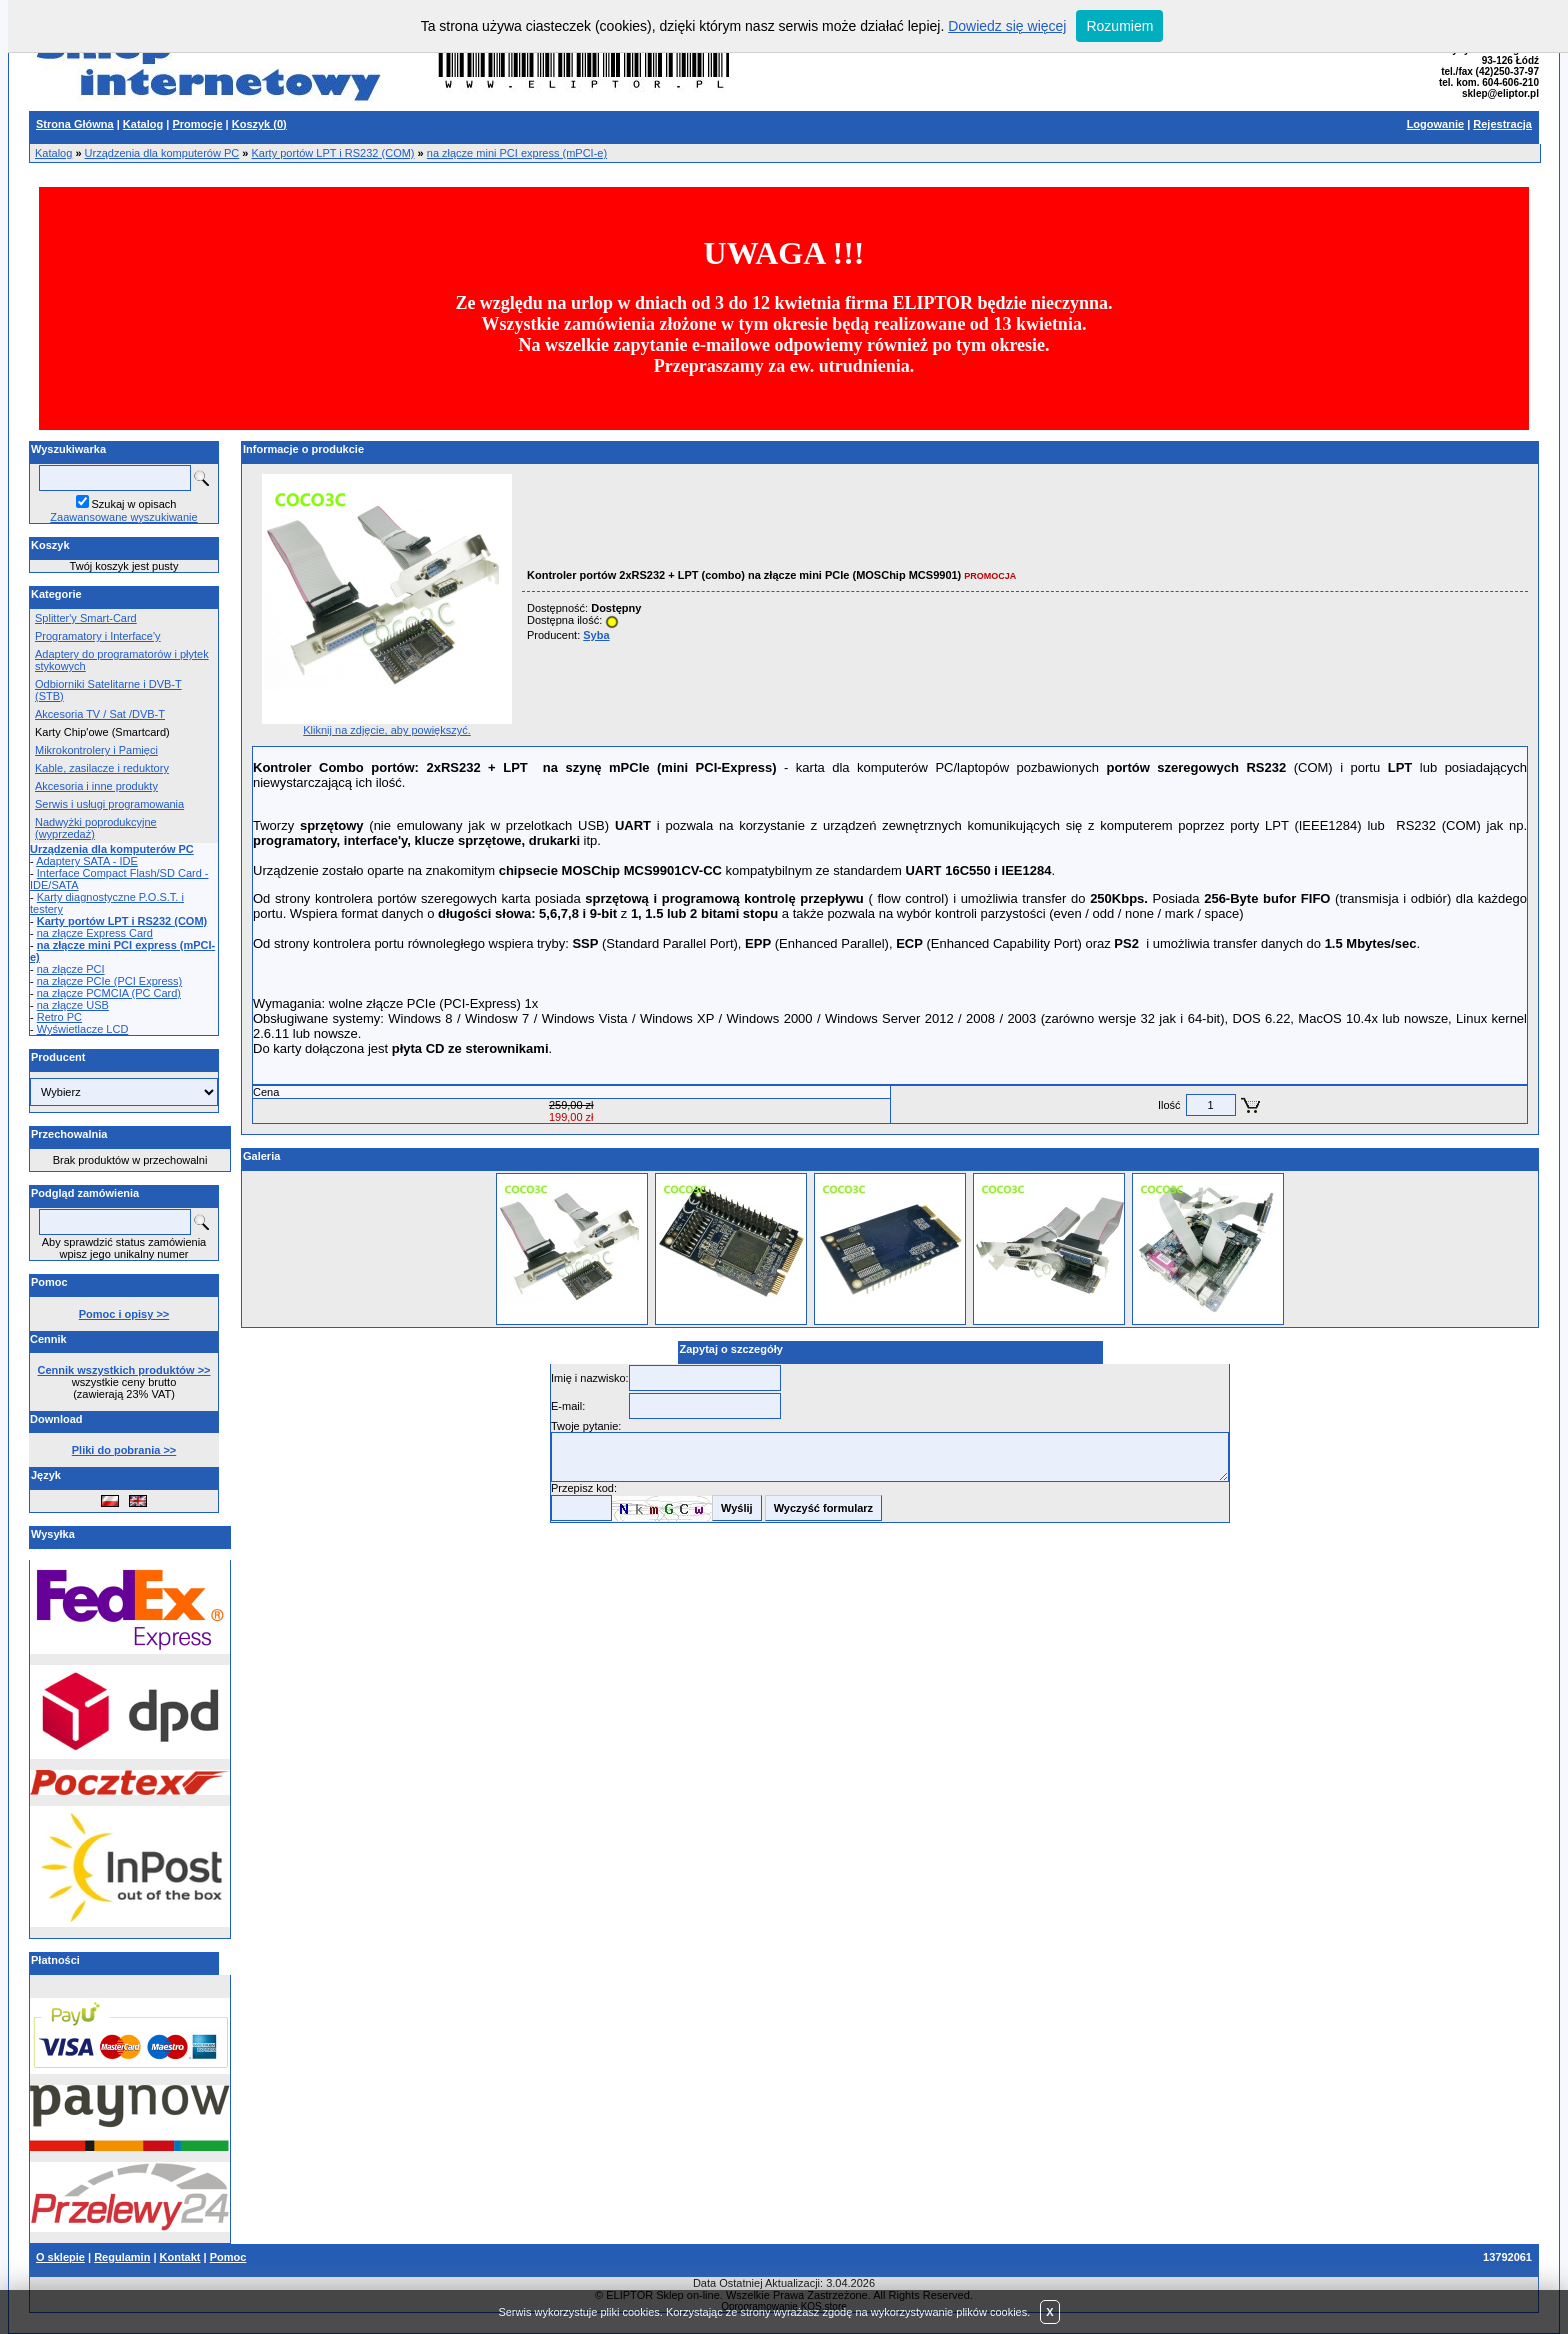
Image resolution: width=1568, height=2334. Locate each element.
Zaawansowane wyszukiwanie (123, 517)
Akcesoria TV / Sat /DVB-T (100, 714)
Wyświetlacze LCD (83, 1029)
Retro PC (59, 1017)
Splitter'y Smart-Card (86, 618)
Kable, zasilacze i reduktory (102, 768)
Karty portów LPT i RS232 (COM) (333, 153)
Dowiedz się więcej (1007, 26)
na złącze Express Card (95, 933)
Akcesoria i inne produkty (96, 786)
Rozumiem (1119, 26)
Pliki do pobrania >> (124, 1450)
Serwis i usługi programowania (109, 804)
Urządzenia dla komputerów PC (162, 153)
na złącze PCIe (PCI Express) (110, 981)
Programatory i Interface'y (98, 636)
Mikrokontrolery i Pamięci (96, 750)
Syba (596, 635)
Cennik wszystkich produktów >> (124, 1370)
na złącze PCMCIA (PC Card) (109, 993)
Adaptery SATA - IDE (87, 861)
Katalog (53, 153)
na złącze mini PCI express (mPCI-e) (517, 153)
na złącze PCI (71, 969)
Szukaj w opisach (134, 504)
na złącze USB (73, 1005)
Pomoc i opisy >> (124, 1314)
